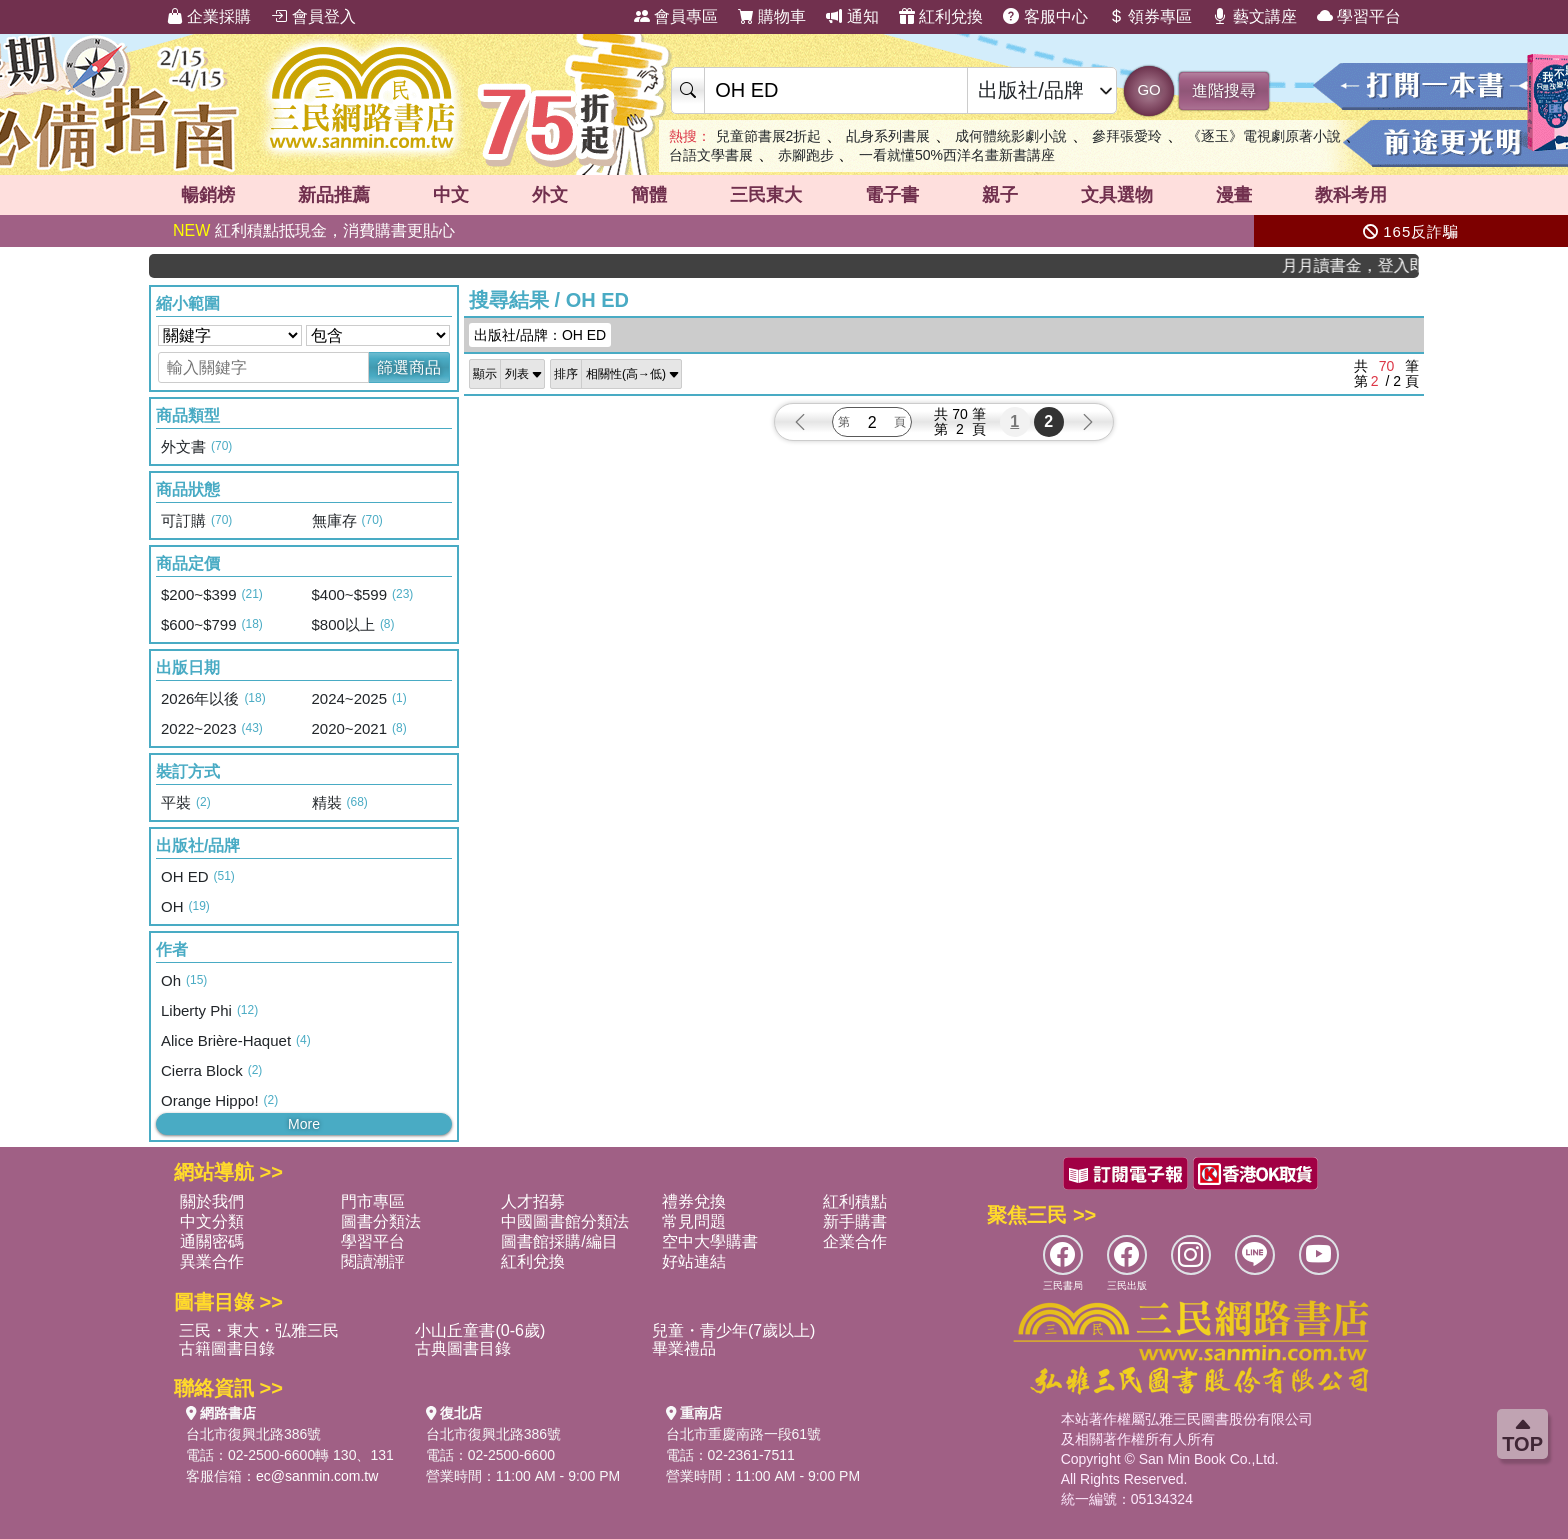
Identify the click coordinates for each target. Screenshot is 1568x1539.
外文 (550, 195)
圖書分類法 (381, 1221)
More (304, 1124)
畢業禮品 (684, 1348)
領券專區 (1150, 16)
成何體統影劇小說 (1011, 136)
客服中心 (1045, 16)
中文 (451, 195)
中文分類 (212, 1221)
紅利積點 (855, 1201)
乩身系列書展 (888, 136)
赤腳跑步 (806, 155)
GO (1148, 89)
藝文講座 (1254, 16)
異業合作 (212, 1261)
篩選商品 (409, 367)
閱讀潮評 (373, 1261)
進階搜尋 (1224, 90)
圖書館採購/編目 (559, 1241)
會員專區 (676, 16)
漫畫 (1234, 195)
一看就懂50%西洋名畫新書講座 (957, 155)
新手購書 (855, 1221)
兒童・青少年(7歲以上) (734, 1330)
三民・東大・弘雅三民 (259, 1330)
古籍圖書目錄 (227, 1348)
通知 (852, 16)
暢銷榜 (208, 195)
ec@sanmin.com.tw (317, 1476)
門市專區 (373, 1201)
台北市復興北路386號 (253, 1434)
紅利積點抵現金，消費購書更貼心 (314, 230)
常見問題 (694, 1221)
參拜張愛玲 (1127, 136)
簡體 (649, 195)
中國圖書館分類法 (565, 1221)
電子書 (892, 195)
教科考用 (1351, 195)
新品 (334, 195)
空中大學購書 (710, 1241)
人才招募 (533, 1201)
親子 (1000, 195)
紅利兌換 (941, 16)
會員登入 (313, 16)
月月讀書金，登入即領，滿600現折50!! (1360, 265)
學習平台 (1359, 16)
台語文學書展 (711, 155)
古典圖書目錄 (463, 1348)
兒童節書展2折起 (769, 136)
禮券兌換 (694, 1201)
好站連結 (694, 1261)
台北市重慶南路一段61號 (744, 1434)
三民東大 (766, 195)
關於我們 (212, 1201)
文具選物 (1117, 195)
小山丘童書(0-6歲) (480, 1330)
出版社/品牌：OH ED (540, 335)
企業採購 (209, 16)
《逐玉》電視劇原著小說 (1264, 136)
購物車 (772, 16)
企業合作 (855, 1241)
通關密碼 (212, 1241)
